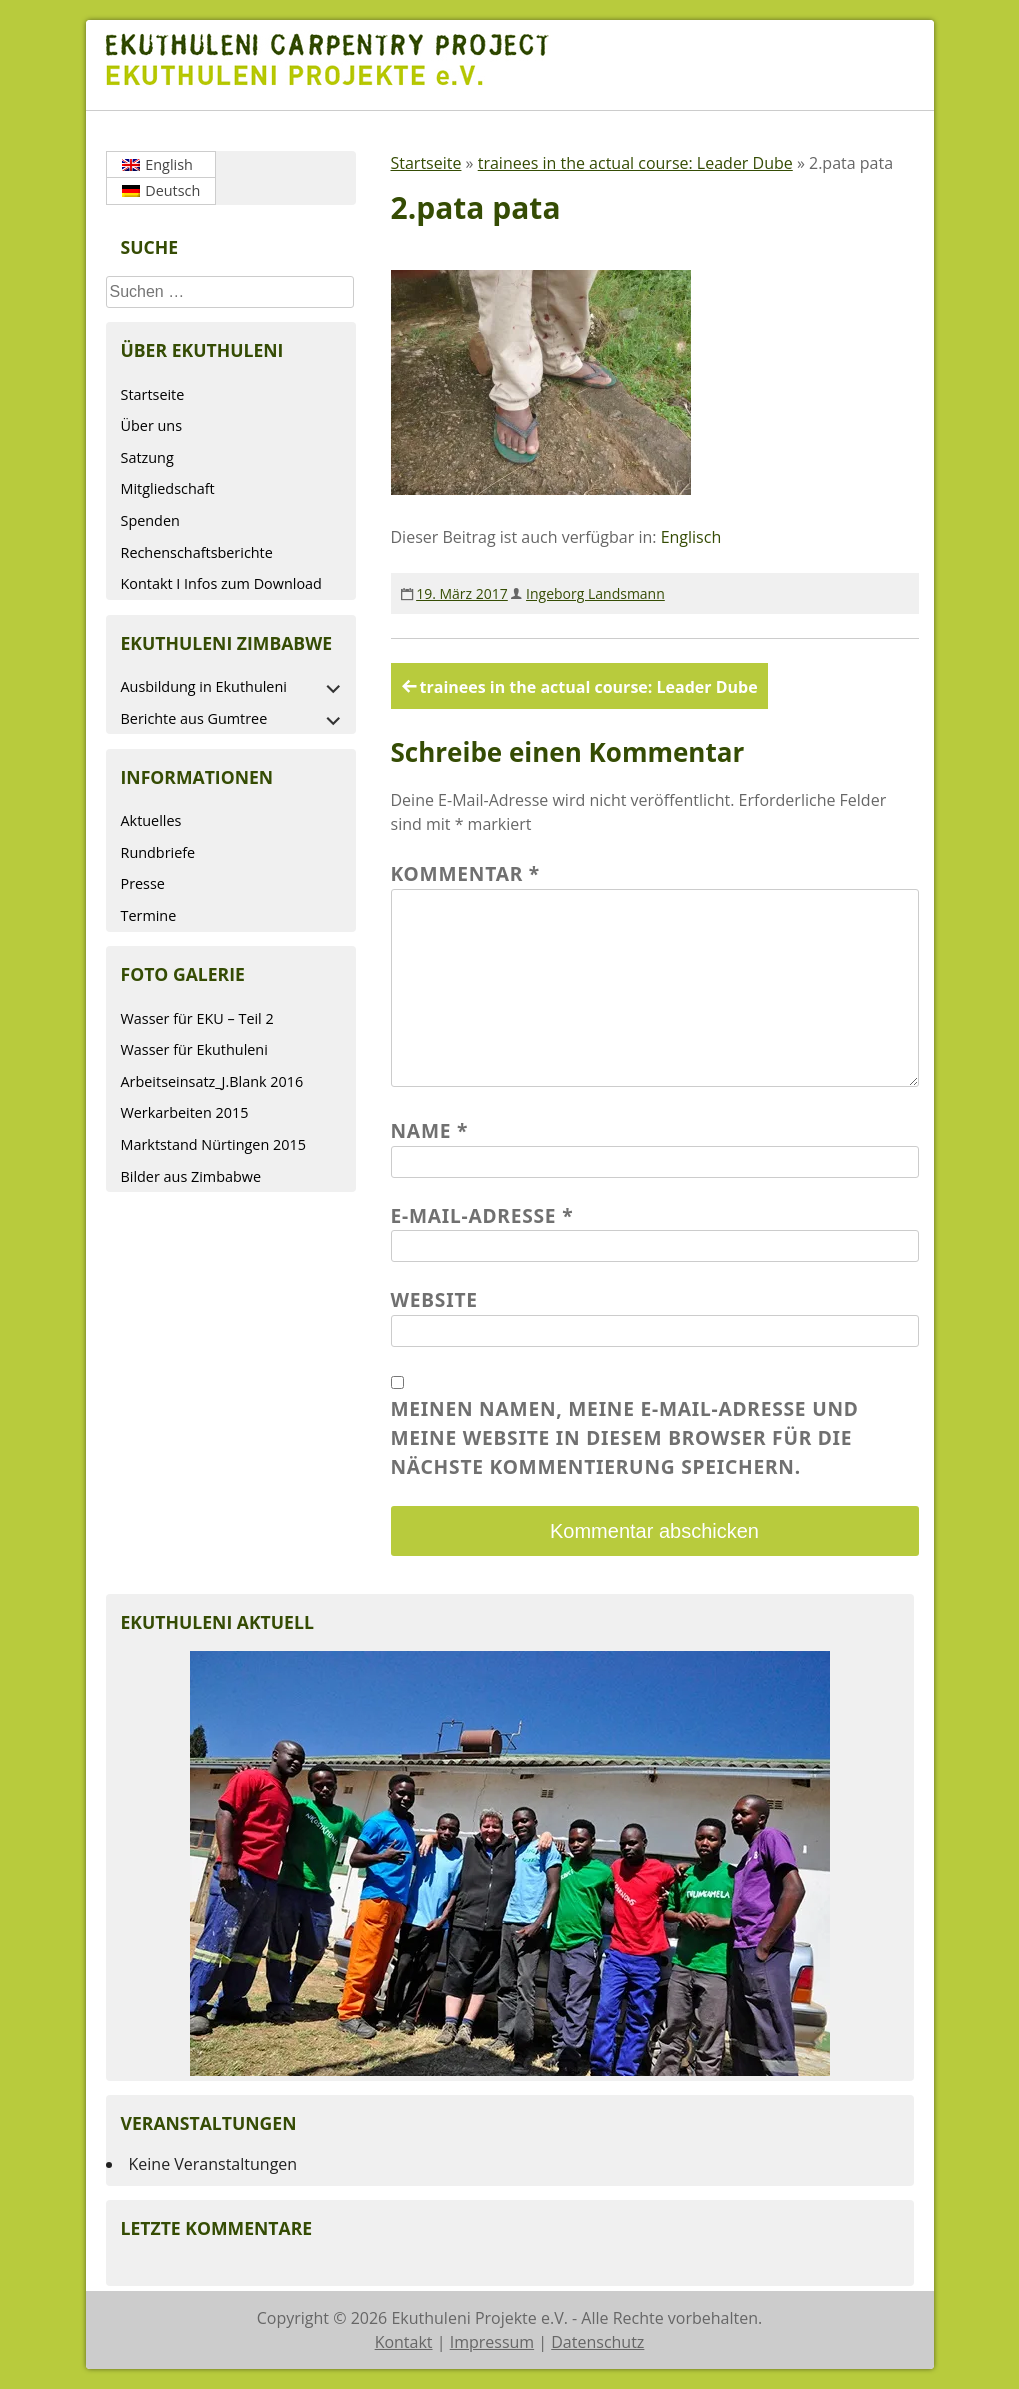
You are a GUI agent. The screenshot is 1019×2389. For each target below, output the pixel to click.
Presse (143, 883)
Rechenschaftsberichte (197, 552)
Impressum (492, 2342)
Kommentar (466, 873)
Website (434, 1299)
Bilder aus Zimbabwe (191, 1176)
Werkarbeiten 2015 (185, 1112)
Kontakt (404, 2342)
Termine (149, 915)
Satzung (147, 457)
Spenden (150, 520)
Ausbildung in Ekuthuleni (204, 686)
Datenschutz (597, 2342)
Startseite (153, 394)
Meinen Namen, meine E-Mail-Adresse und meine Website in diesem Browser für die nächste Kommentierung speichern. (625, 1437)
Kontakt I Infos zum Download (221, 583)
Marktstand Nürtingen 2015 (213, 1144)
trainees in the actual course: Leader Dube (635, 163)
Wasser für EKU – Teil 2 (197, 1018)
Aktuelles (151, 820)
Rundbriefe (158, 852)
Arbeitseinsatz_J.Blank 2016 (212, 1081)
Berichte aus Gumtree (194, 718)
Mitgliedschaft (168, 488)
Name (430, 1130)
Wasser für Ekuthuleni (194, 1049)
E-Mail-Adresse (482, 1215)
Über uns (152, 425)
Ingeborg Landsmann (595, 593)
